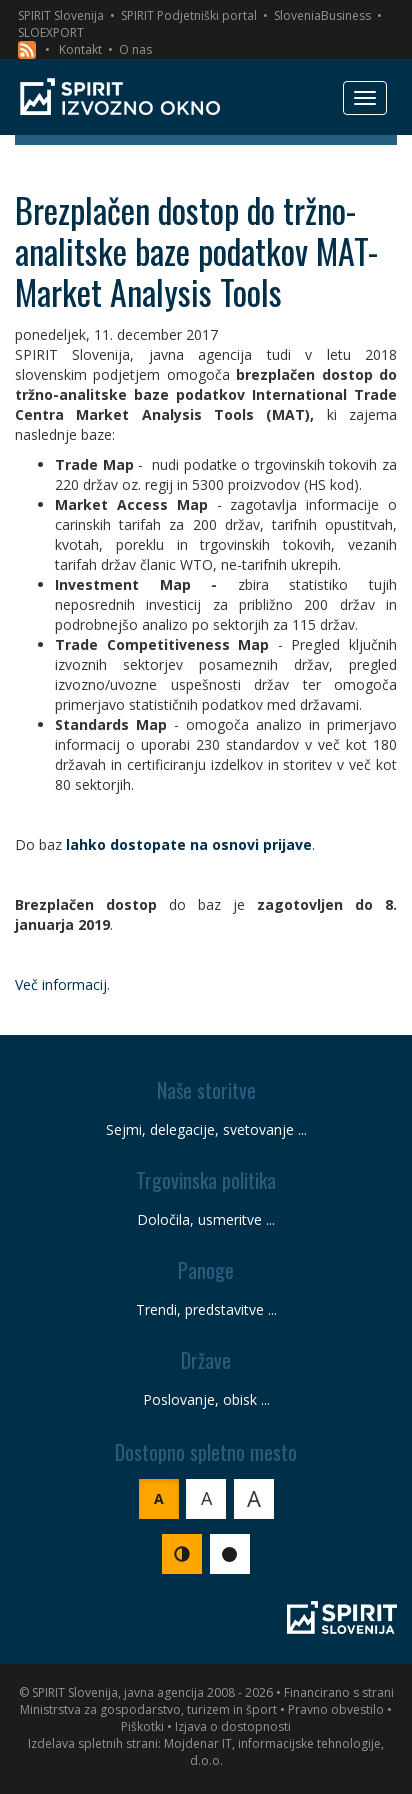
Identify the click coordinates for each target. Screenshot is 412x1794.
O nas (135, 49)
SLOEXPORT (51, 32)
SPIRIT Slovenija (61, 15)
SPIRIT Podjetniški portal (189, 15)
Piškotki (142, 1726)
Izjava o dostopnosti (233, 1726)
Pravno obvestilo (336, 1709)
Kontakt (80, 49)
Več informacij (61, 984)
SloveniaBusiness (322, 15)
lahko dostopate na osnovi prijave (189, 844)
